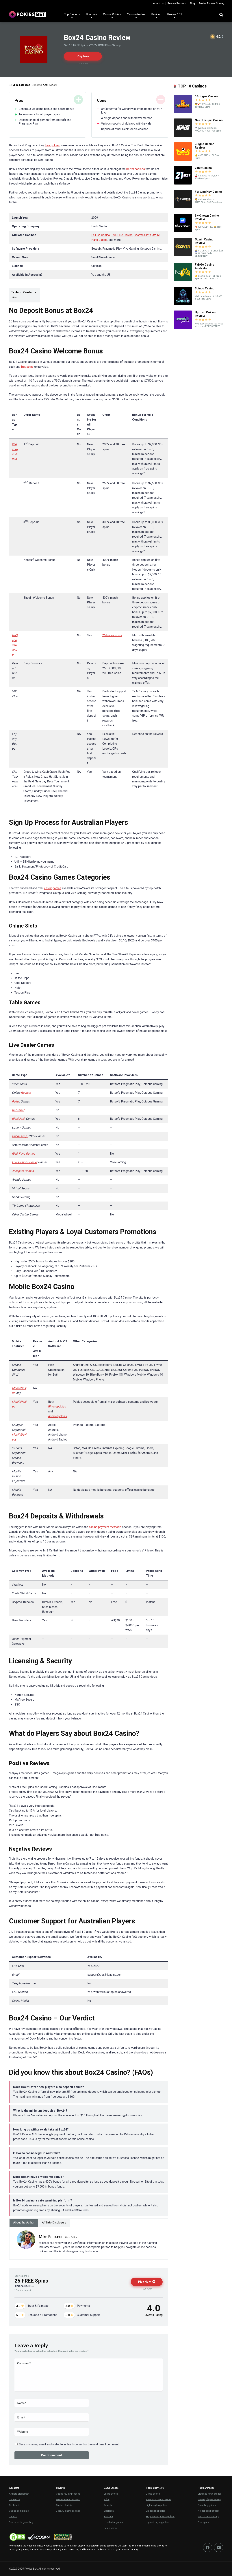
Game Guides (111, 2487)
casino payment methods (105, 1527)
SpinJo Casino (204, 288)
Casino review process (68, 2493)
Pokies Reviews (155, 2487)
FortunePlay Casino (208, 191)
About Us (158, 3)
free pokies (52, 145)
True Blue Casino (122, 235)
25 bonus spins (112, 635)
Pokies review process (68, 2499)
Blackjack (109, 2510)
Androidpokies (57, 1416)
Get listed (14, 2505)
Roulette (108, 2505)
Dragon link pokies (155, 2510)
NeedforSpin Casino (209, 120)
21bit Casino (203, 168)
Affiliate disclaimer (19, 2493)
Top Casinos (72, 14)
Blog (192, 3)
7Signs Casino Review (204, 145)
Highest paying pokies (158, 2522)
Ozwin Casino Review (204, 241)
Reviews (60, 2487)
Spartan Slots (142, 235)
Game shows (111, 2528)
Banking (156, 14)
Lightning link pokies (157, 2505)
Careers (13, 2516)
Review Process (177, 3)
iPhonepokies (57, 1406)
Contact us (14, 2499)
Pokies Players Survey (211, 3)
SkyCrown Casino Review (207, 217)
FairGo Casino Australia (204, 266)
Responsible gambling (21, 2522)
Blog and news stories (209, 2493)
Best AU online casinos (68, 2510)
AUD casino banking (208, 2516)
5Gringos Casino (206, 96)
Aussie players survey (209, 2499)
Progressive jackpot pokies (160, 2516)
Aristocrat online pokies (158, 2499)
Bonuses (91, 14)
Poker (106, 2499)
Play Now (83, 56)
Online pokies (111, 2493)
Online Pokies (112, 14)
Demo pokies (153, 2493)
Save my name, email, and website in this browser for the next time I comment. (69, 2444)
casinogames (52, 888)
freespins (27, 366)
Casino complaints (19, 2510)
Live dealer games (113, 2522)
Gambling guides (207, 2505)
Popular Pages (206, 2487)
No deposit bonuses (209, 2510)
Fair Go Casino (100, 235)
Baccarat (108, 2516)
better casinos (135, 169)
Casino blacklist (64, 2505)
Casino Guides (136, 14)
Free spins (203, 2522)
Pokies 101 (174, 14)
